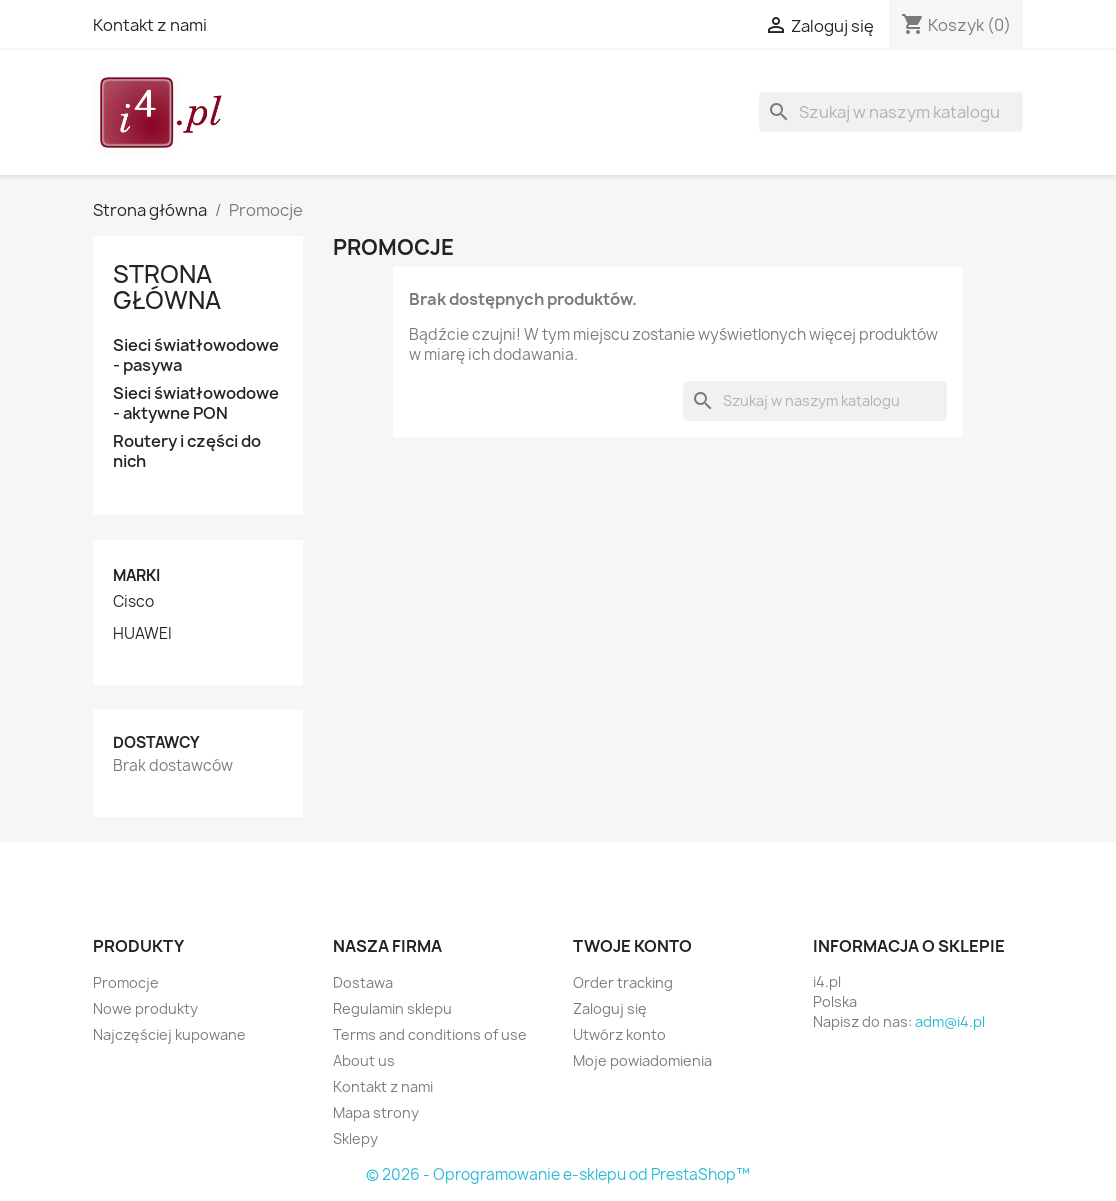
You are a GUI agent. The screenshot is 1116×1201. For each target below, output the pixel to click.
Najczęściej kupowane (169, 1034)
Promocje (126, 982)
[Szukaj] (891, 112)
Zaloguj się (610, 1008)
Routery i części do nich (187, 451)
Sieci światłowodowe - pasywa (196, 355)
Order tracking (623, 982)
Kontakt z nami (150, 25)
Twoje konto (632, 946)
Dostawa (363, 982)
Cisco (133, 602)
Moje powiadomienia (642, 1060)
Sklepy (355, 1138)
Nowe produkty (145, 1008)
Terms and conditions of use (430, 1034)
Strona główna (167, 287)
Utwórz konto (619, 1034)
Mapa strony (376, 1112)
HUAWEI (142, 634)
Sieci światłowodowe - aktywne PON (196, 403)
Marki (136, 575)
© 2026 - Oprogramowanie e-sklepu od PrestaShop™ (558, 1174)
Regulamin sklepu (392, 1008)
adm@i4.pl (950, 1021)
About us (364, 1060)
